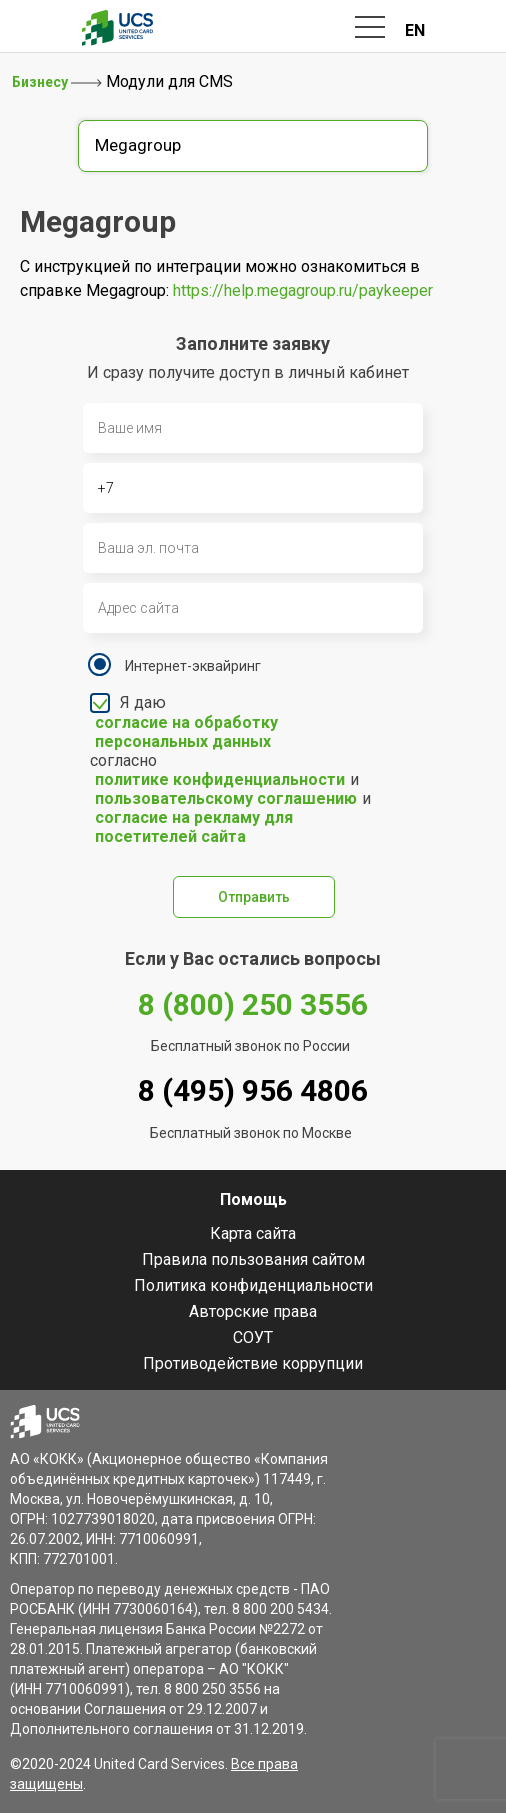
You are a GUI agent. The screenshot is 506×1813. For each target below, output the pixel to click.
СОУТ (253, 1337)
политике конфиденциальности (220, 779)
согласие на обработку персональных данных (186, 732)
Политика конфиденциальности (253, 1285)
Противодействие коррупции (253, 1363)
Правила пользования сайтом (253, 1259)
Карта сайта (253, 1233)
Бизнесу (41, 82)
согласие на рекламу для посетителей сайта (194, 827)
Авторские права (253, 1311)
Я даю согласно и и (235, 769)
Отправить (254, 897)
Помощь (253, 1199)
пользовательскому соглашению (226, 798)
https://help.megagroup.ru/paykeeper (303, 290)
